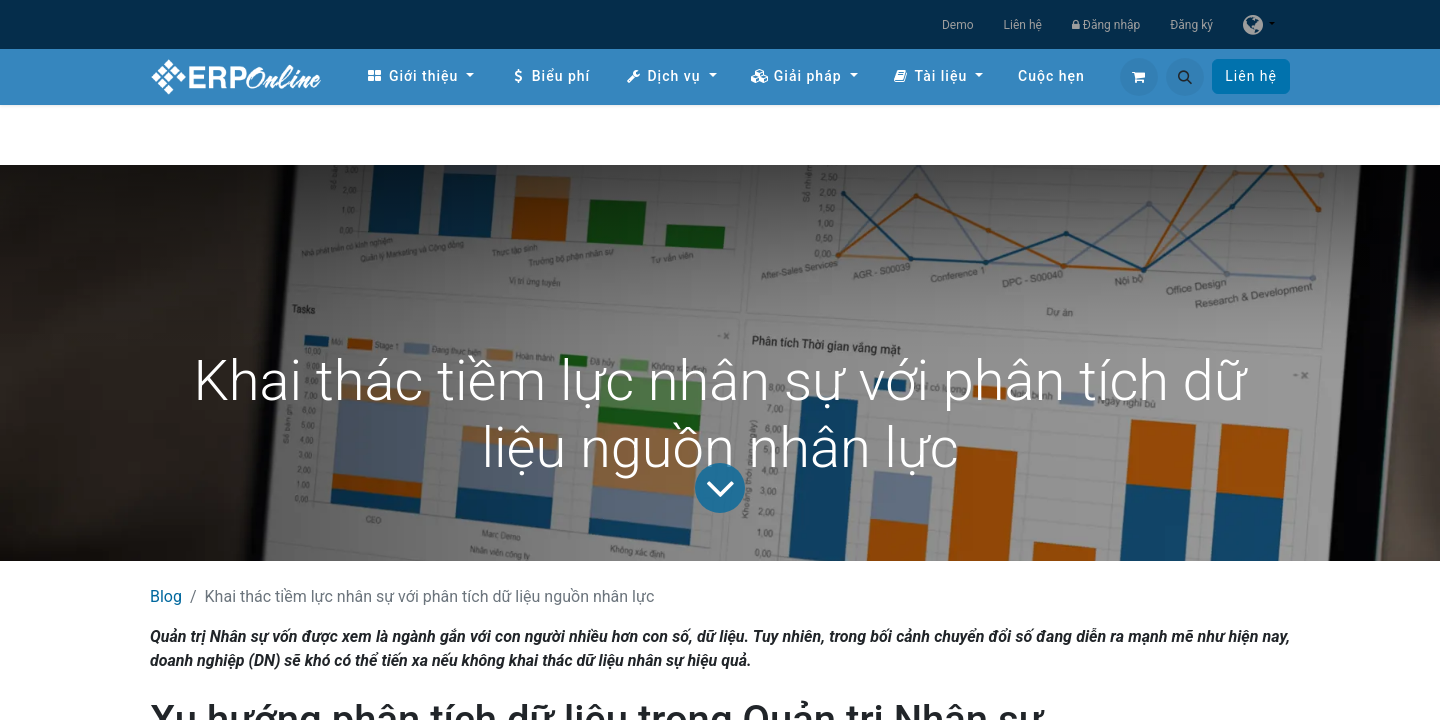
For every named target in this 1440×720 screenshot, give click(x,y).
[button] (1185, 77)
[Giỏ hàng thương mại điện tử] (1139, 77)
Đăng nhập (1106, 25)
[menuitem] (420, 76)
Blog (166, 596)
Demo (958, 25)
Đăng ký (1191, 25)
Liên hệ (1023, 25)
